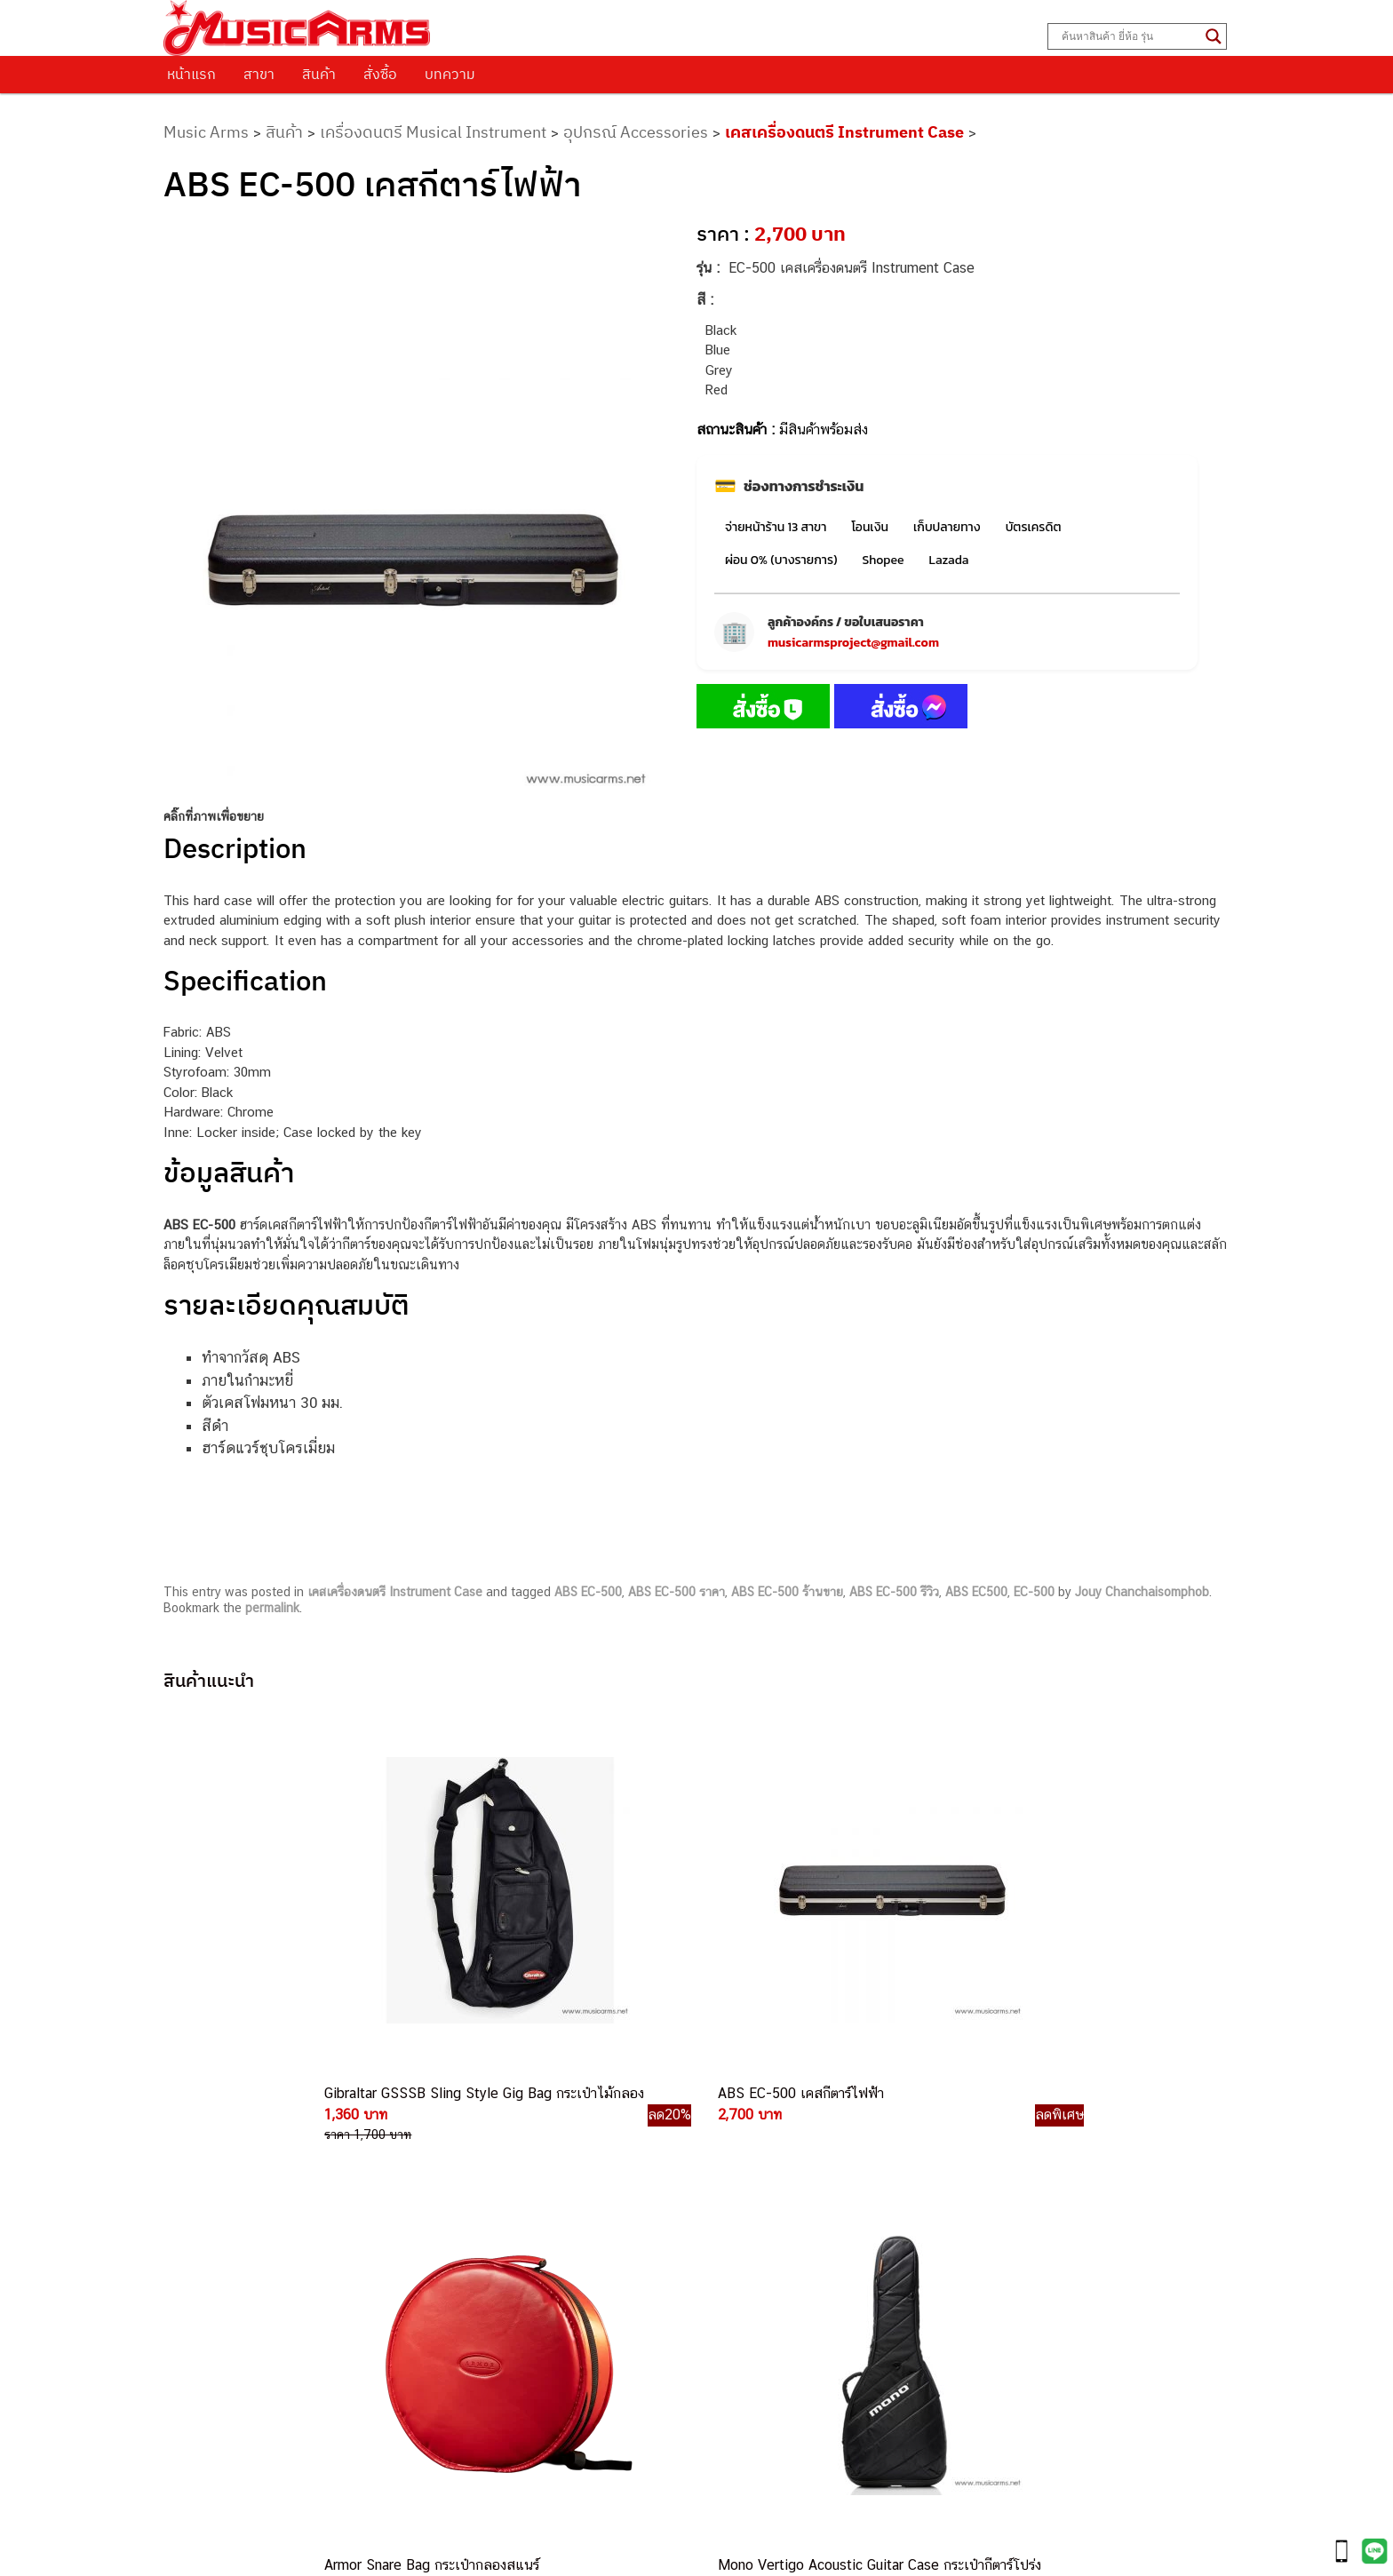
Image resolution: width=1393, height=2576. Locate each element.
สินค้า (319, 74)
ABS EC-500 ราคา (676, 1592)
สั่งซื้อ (380, 74)
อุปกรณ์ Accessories (635, 132)
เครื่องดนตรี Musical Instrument (433, 132)
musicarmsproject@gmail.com (853, 642)
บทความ (450, 74)
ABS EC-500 (588, 1592)
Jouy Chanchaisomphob (1142, 1592)
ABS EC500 (976, 1592)
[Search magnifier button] (1213, 36)
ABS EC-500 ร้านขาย (787, 1592)
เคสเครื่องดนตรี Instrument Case (844, 132)
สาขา (259, 74)
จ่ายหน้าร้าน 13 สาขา (775, 527)
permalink (272, 1608)
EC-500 (1034, 1592)
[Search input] (1129, 36)
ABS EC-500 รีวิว (894, 1592)
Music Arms (206, 132)
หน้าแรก (191, 74)
